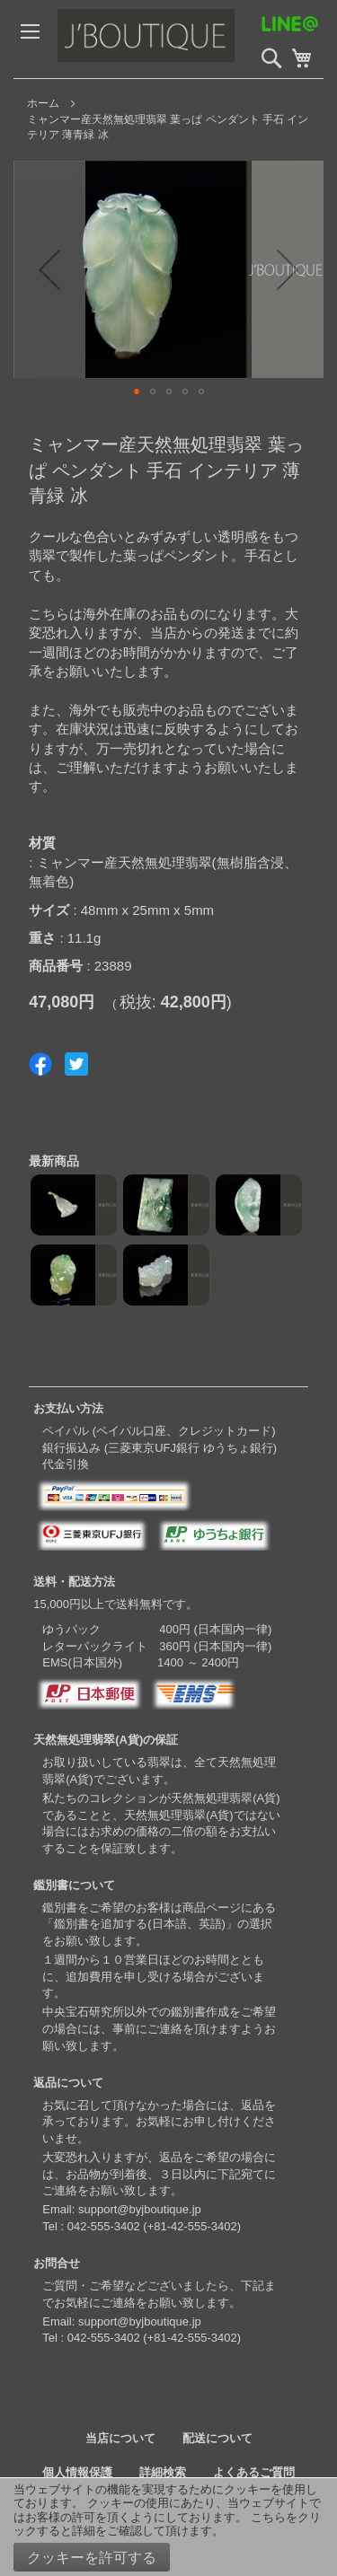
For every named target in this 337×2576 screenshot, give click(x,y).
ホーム (43, 103)
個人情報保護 (77, 2472)
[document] (168, 2527)
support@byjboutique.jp (139, 2209)
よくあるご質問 (254, 2472)
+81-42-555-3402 (192, 2226)
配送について (217, 2438)
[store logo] (184, 39)
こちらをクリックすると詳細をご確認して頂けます (167, 2524)
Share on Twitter (76, 1064)
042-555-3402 (103, 2226)
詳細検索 (162, 2472)
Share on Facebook (40, 1064)
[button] (49, 269)
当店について (120, 2438)
